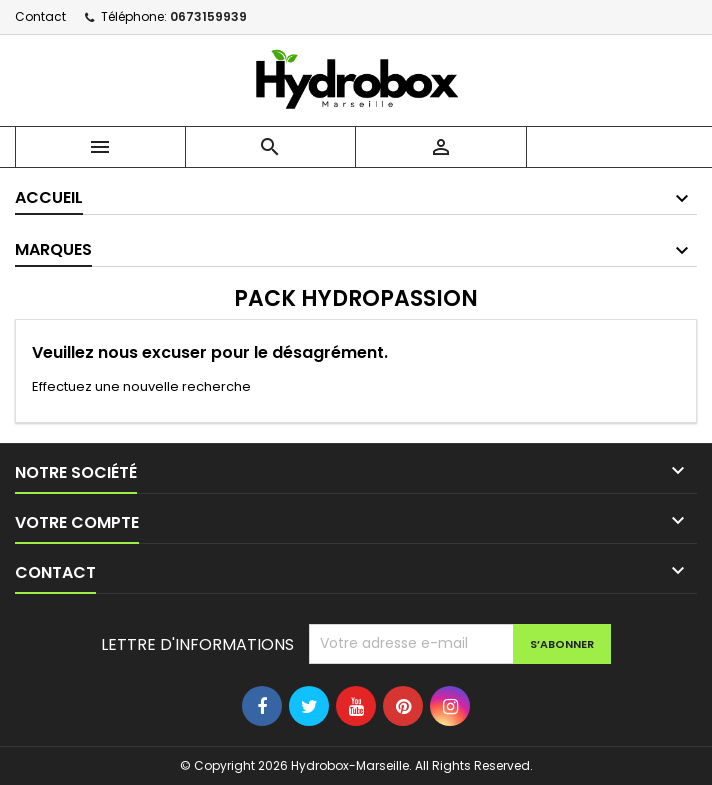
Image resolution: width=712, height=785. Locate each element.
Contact (40, 16)
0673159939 (208, 16)
